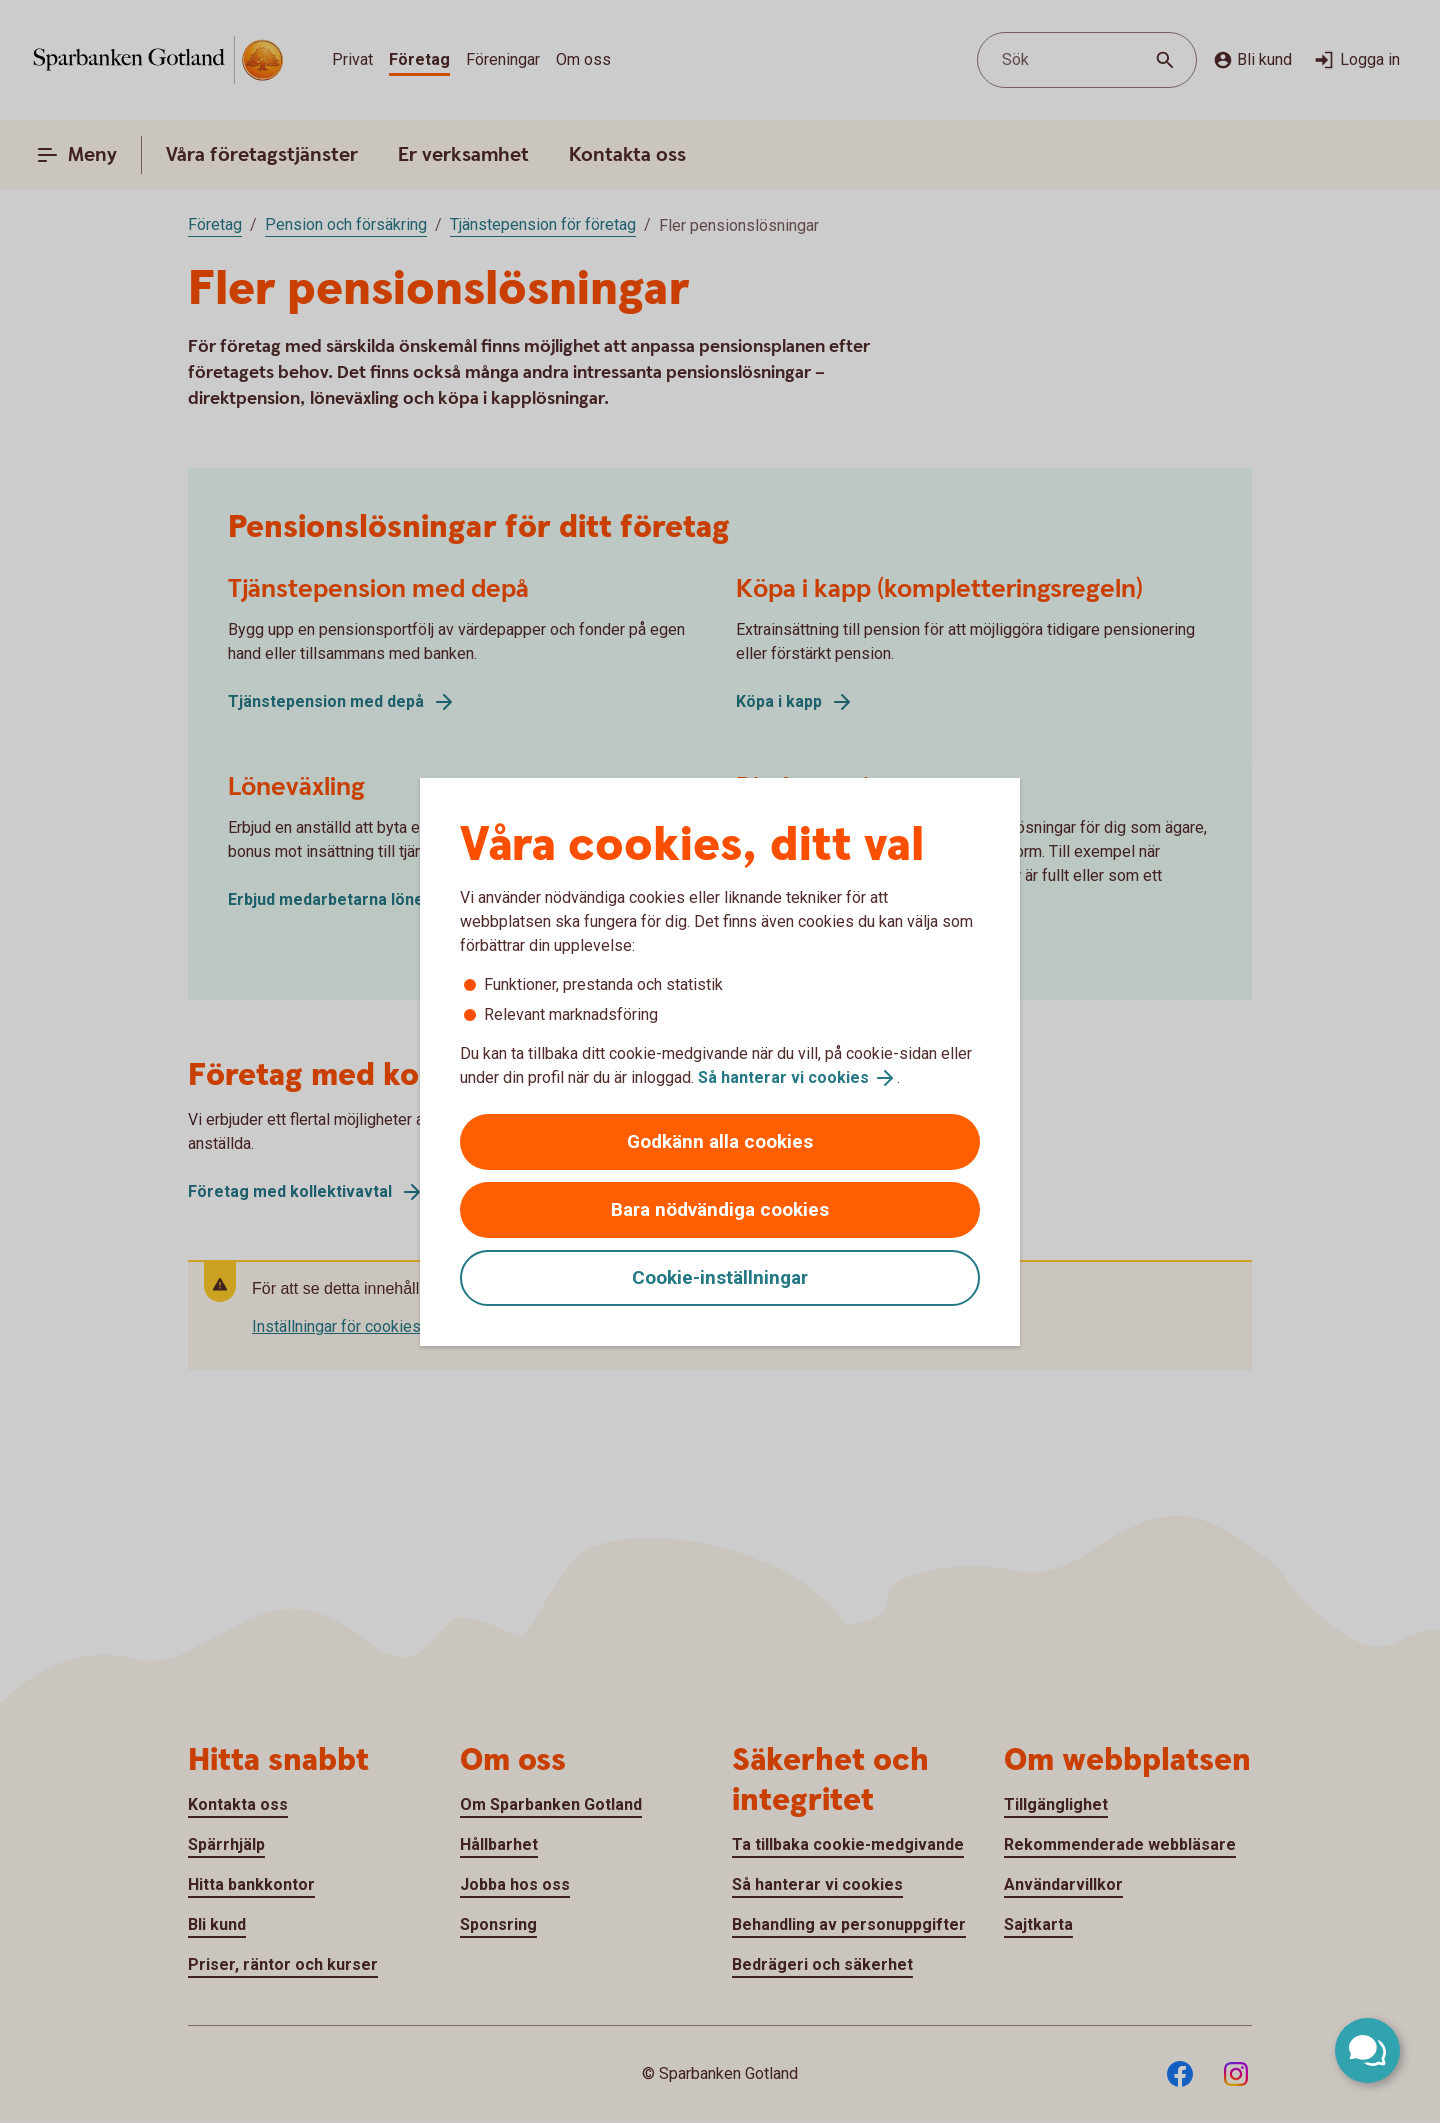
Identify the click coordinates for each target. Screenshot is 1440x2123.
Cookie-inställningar (720, 1277)
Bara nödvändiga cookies (720, 1209)
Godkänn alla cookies (720, 1141)
